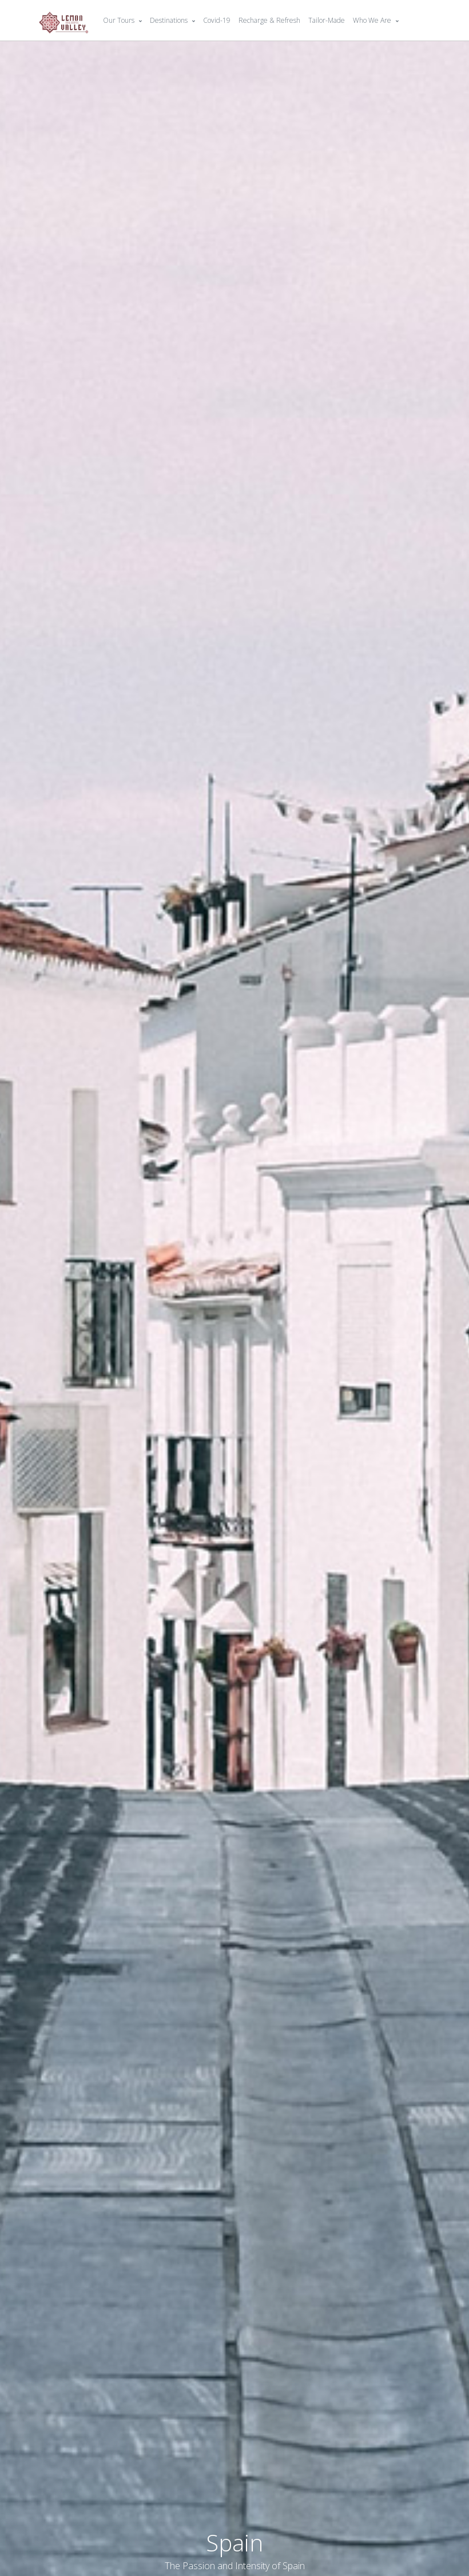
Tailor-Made (326, 20)
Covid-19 (216, 20)
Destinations (169, 20)
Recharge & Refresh (269, 20)
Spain (234, 2542)
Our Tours (118, 20)
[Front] (63, 20)
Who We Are (372, 20)
